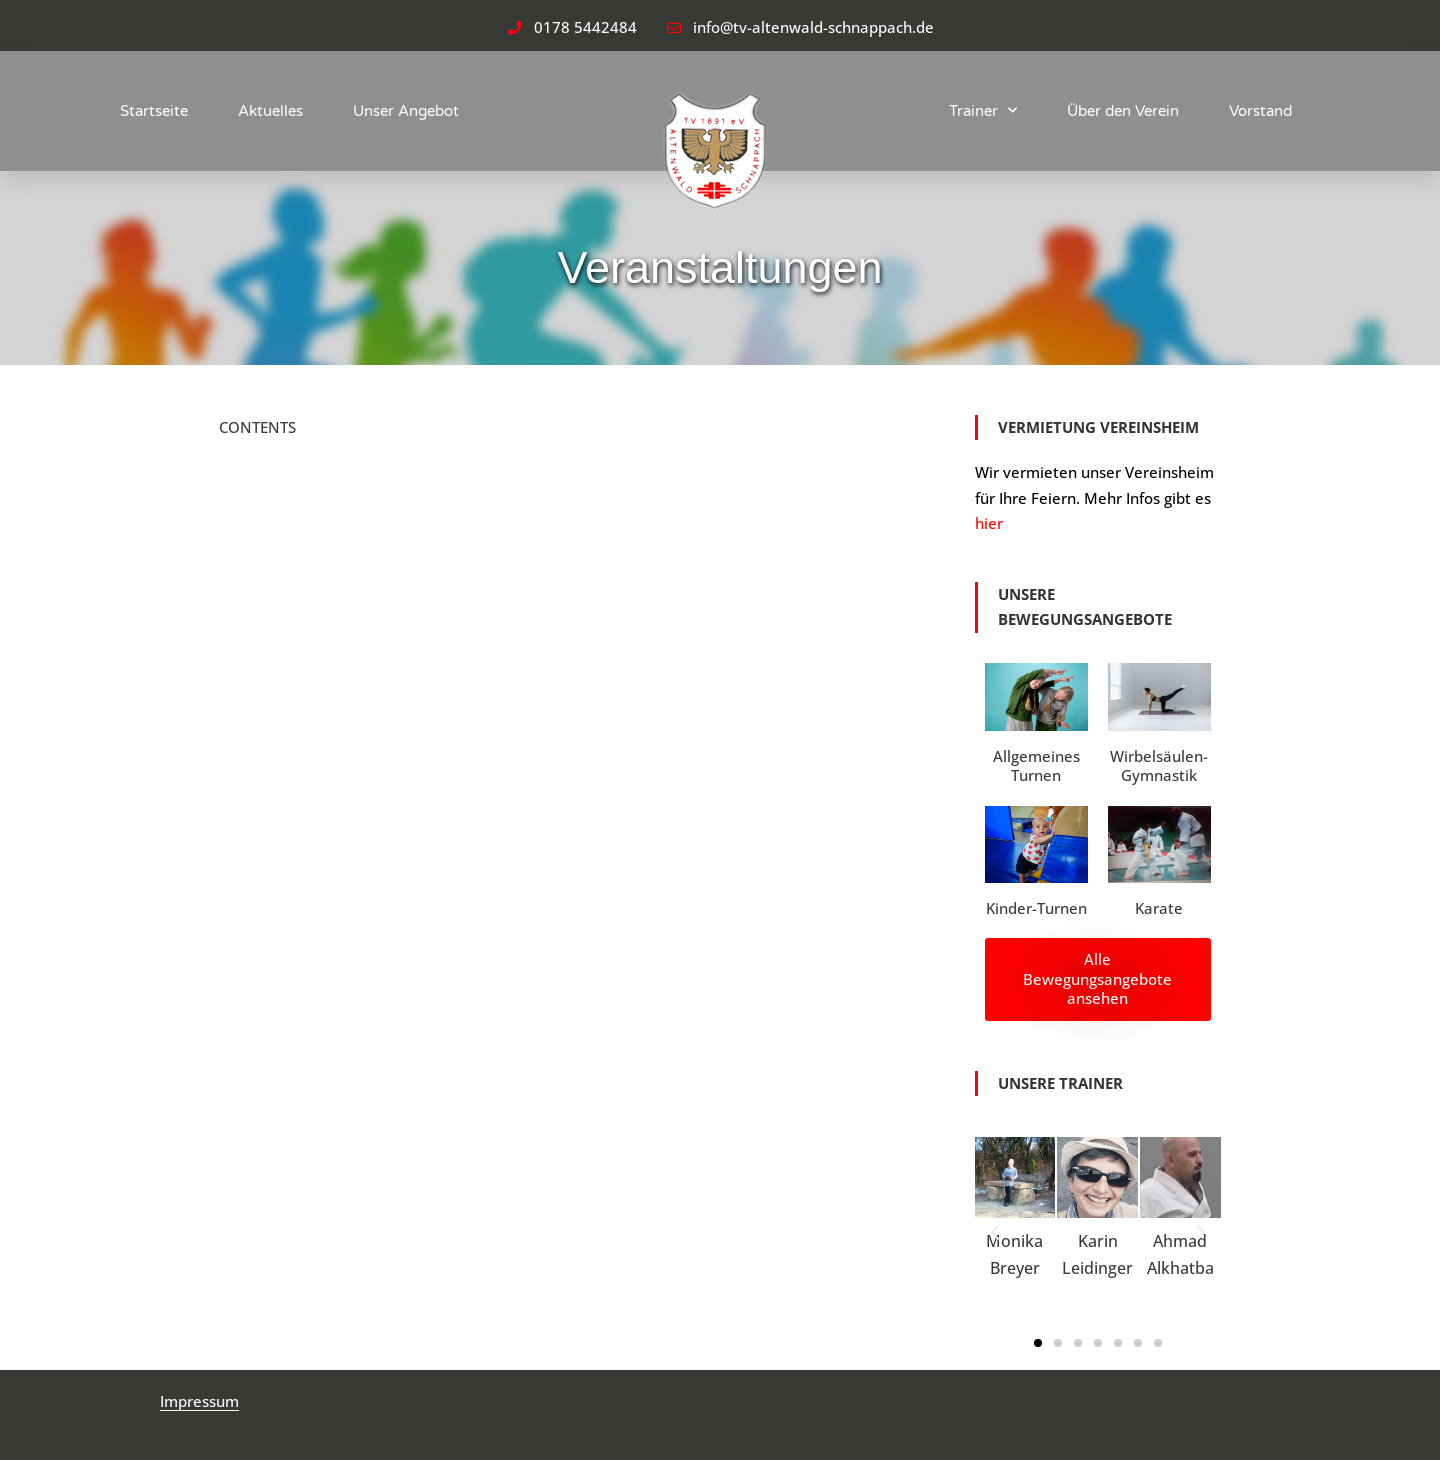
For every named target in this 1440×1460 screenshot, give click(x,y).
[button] (995, 1233)
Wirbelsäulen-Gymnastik (1159, 766)
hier (989, 523)
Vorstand (1260, 111)
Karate (1159, 908)
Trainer (983, 110)
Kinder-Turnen (1036, 908)
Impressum (199, 1401)
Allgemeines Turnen (1036, 766)
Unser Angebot (406, 111)
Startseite (154, 111)
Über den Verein (1123, 111)
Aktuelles (270, 111)
